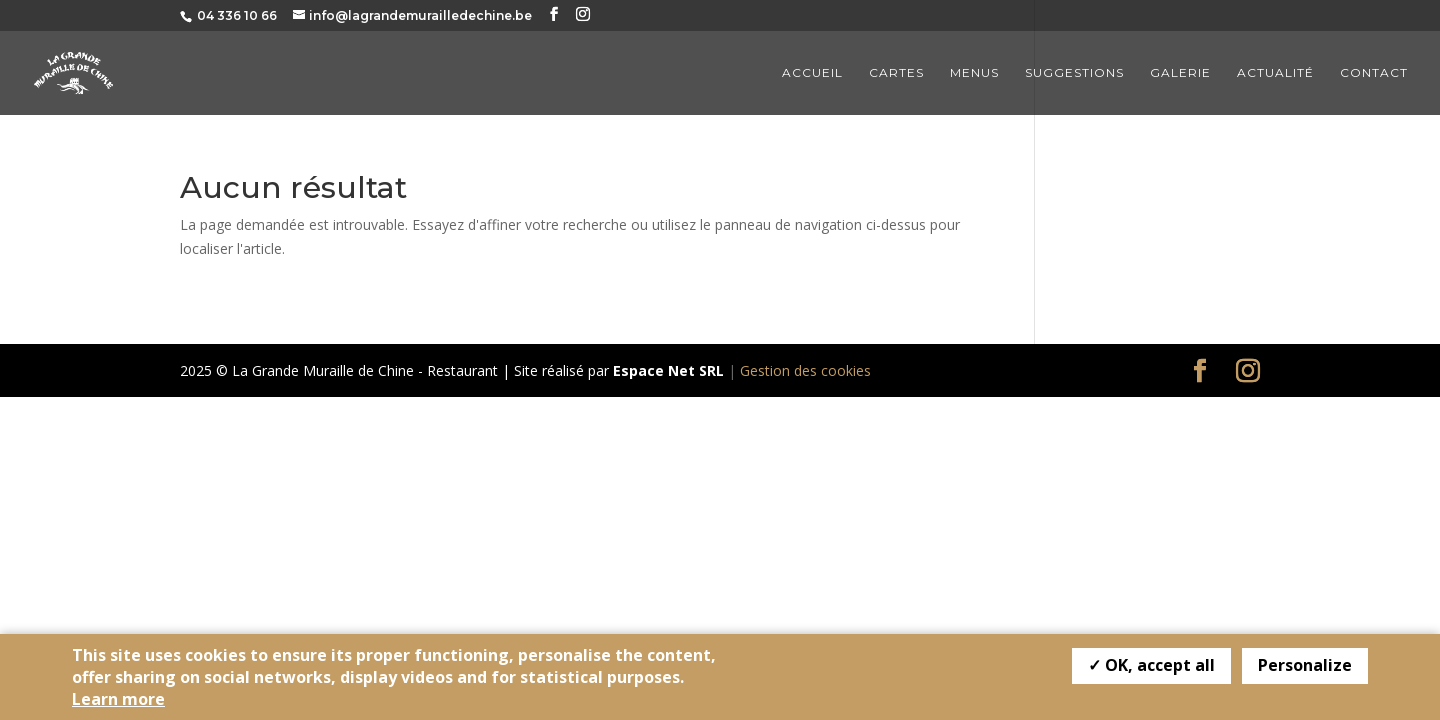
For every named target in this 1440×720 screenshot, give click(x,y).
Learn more (118, 699)
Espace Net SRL (668, 370)
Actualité (1275, 73)
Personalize (1305, 665)
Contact (1374, 73)
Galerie (1180, 73)
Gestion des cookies (805, 370)
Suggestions (1074, 73)
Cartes (896, 73)
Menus (974, 73)
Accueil (812, 73)
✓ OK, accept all (1151, 665)
